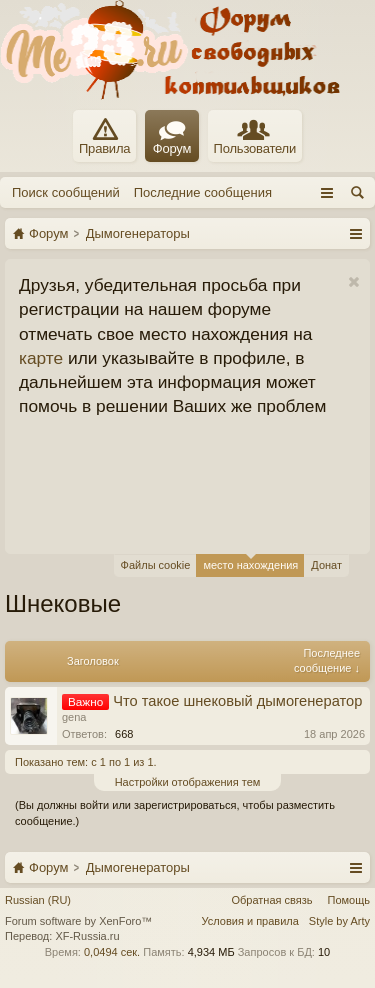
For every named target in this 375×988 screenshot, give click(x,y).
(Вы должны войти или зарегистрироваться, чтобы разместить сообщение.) (175, 813)
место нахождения (250, 562)
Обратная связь (271, 900)
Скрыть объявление (353, 282)
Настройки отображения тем (188, 782)
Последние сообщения (203, 192)
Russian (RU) (38, 900)
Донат (326, 565)
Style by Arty (339, 921)
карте (41, 358)
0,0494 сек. (112, 952)
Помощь (349, 900)
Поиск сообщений (66, 192)
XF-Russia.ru (87, 936)
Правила (104, 137)
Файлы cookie (156, 565)
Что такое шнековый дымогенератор (237, 701)
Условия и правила (250, 921)
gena (74, 717)
